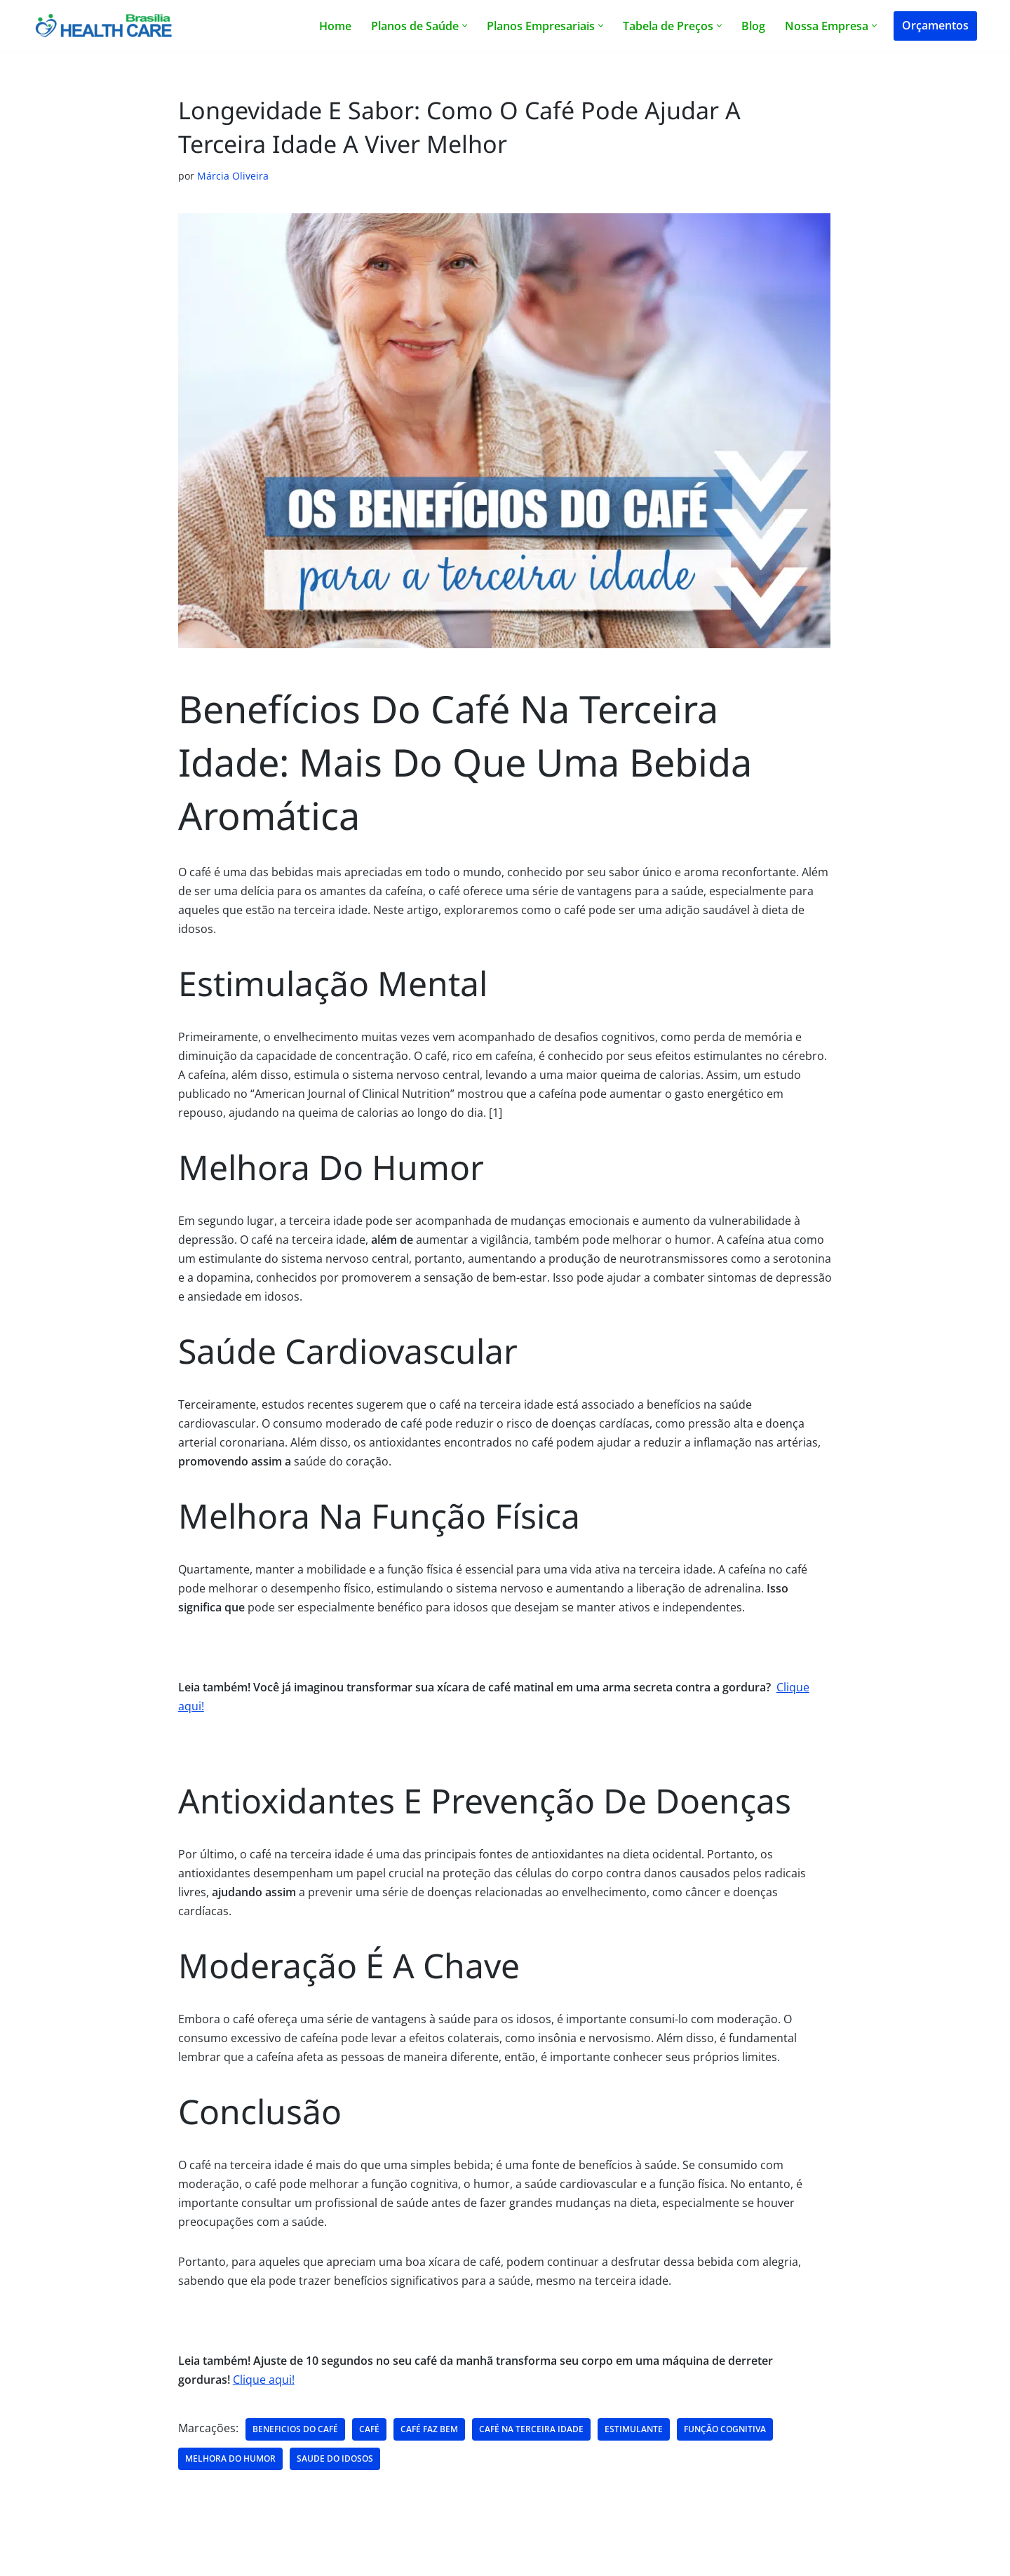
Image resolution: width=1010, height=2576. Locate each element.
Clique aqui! (264, 2386)
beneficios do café (295, 2436)
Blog (753, 26)
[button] (464, 26)
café (369, 2436)
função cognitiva (725, 2436)
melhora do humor (230, 2465)
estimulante (634, 2436)
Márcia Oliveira (233, 175)
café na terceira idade (531, 2436)
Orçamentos (935, 25)
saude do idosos (335, 2465)
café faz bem (429, 2436)
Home (335, 26)
